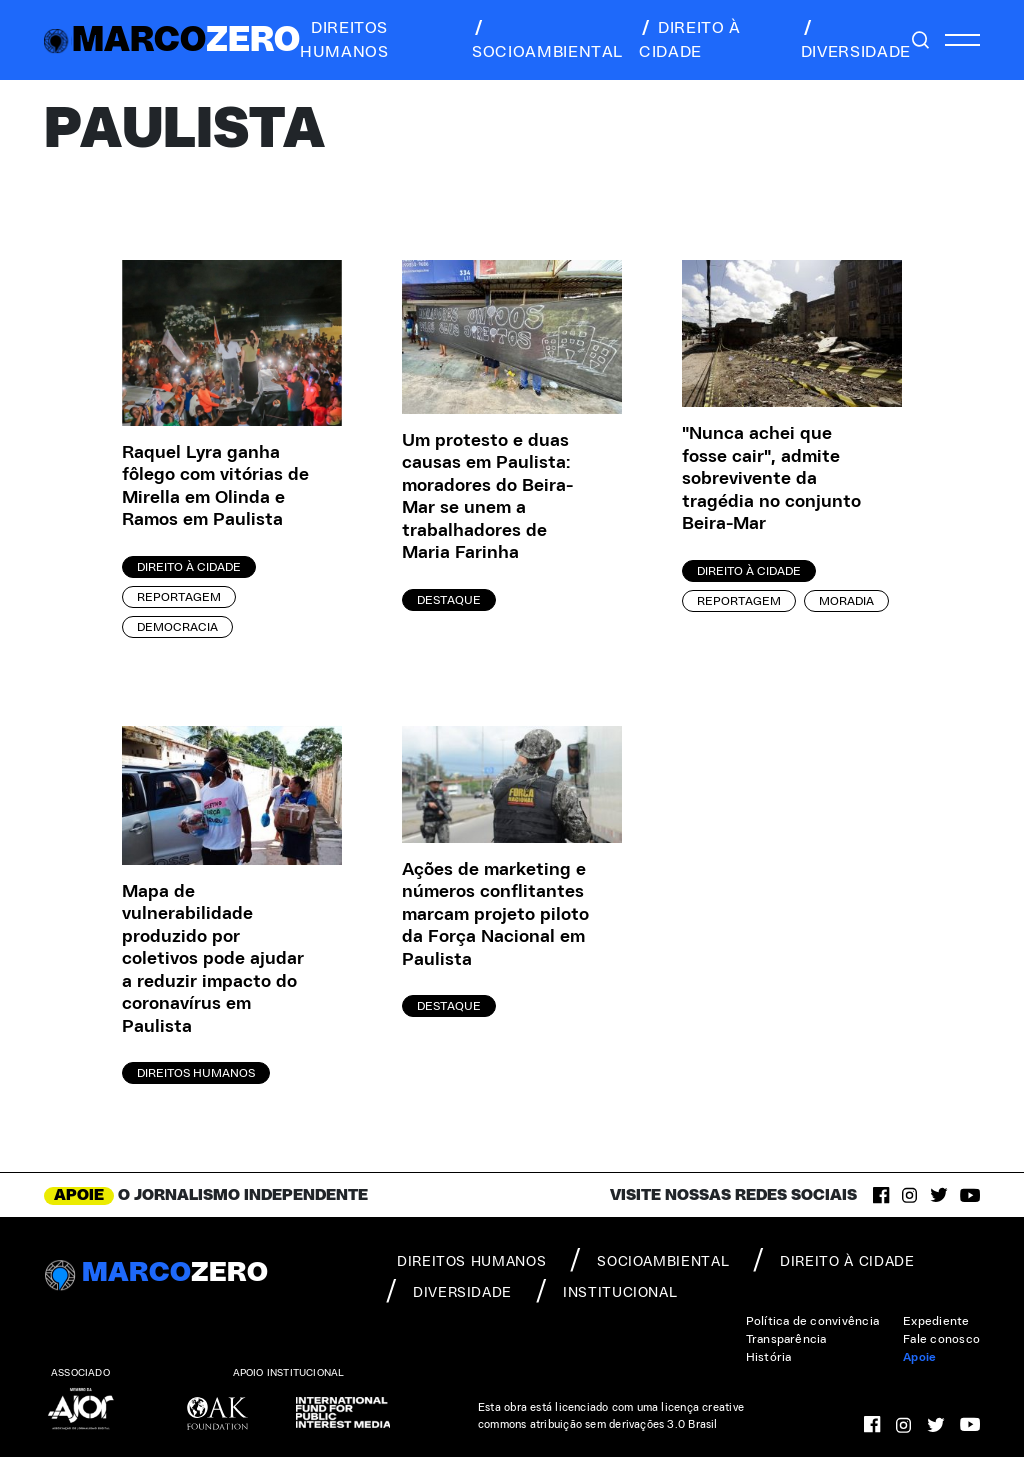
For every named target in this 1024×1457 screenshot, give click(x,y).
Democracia (177, 627)
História (769, 1357)
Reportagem (179, 597)
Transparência (786, 1339)
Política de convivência (813, 1321)
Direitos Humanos (196, 1073)
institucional (606, 1291)
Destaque (449, 600)
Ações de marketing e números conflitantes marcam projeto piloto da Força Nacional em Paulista (495, 915)
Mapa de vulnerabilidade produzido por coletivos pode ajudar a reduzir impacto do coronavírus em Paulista (213, 959)
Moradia (846, 601)
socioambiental (547, 40)
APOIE (79, 1195)
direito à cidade (690, 40)
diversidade (856, 40)
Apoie (919, 1357)
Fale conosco (941, 1339)
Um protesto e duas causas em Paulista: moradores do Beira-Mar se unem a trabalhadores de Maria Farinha (487, 497)
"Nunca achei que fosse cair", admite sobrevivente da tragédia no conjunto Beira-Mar (771, 479)
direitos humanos (344, 40)
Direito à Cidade (189, 567)
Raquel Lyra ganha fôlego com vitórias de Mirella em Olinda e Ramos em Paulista (215, 487)
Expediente (936, 1321)
